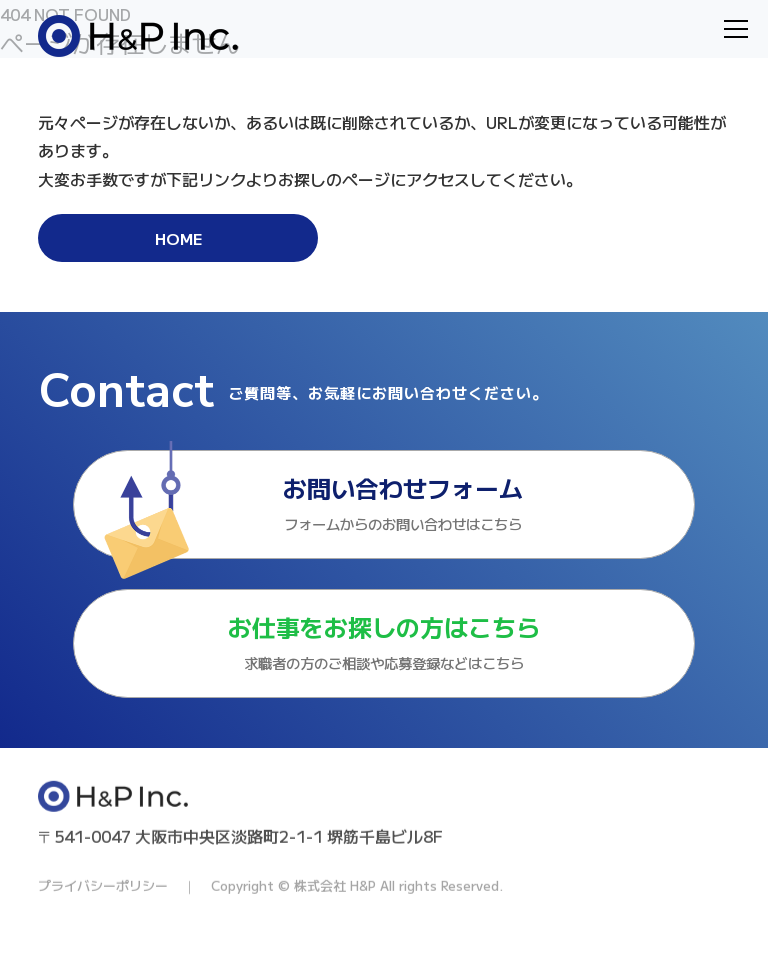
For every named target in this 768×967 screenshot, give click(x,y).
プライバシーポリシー (103, 931)
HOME (178, 238)
